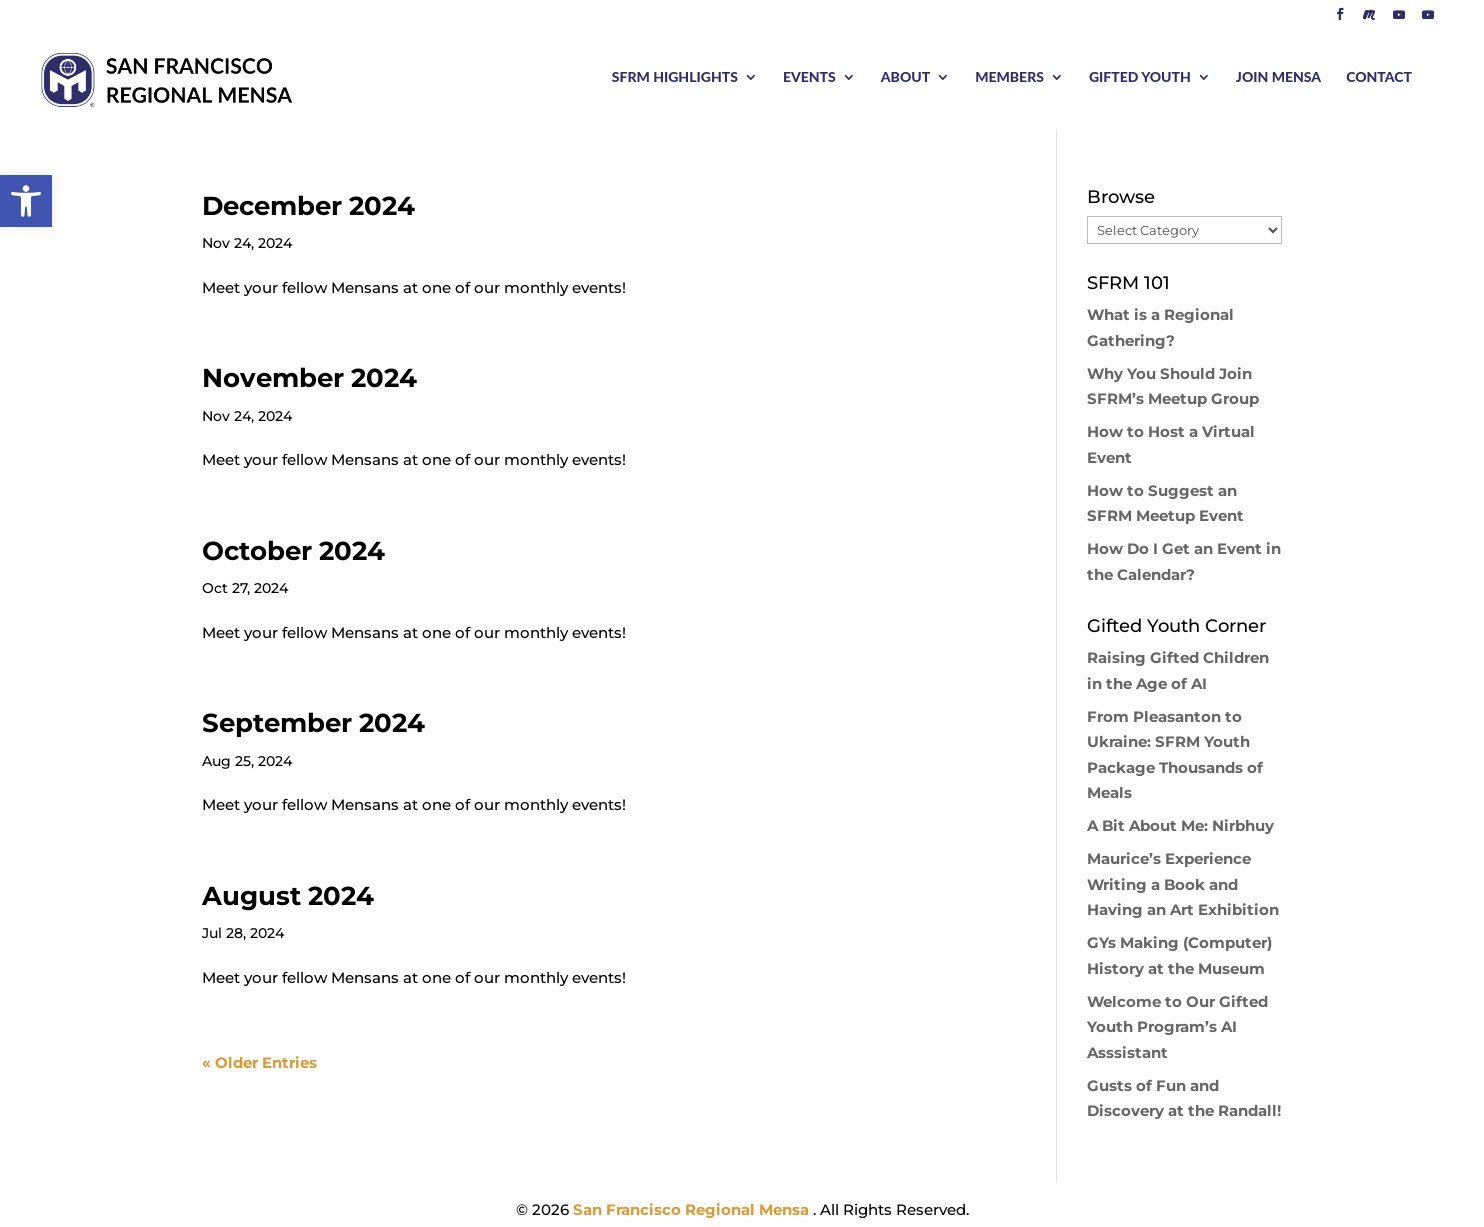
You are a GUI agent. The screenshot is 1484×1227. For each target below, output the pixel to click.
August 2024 (288, 896)
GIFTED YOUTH (1140, 77)
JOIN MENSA (1278, 77)
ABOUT (905, 77)
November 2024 (309, 378)
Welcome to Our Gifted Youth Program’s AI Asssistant (1177, 1027)
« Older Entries (259, 1062)
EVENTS (809, 77)
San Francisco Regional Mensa (693, 1209)
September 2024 (313, 723)
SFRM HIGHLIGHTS (675, 77)
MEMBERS (1009, 77)
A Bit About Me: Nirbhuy (1180, 825)
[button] (26, 201)
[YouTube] (1399, 19)
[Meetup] (1369, 19)
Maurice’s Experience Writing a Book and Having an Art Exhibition (1183, 884)
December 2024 (308, 206)
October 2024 (293, 551)
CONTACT (1379, 77)
